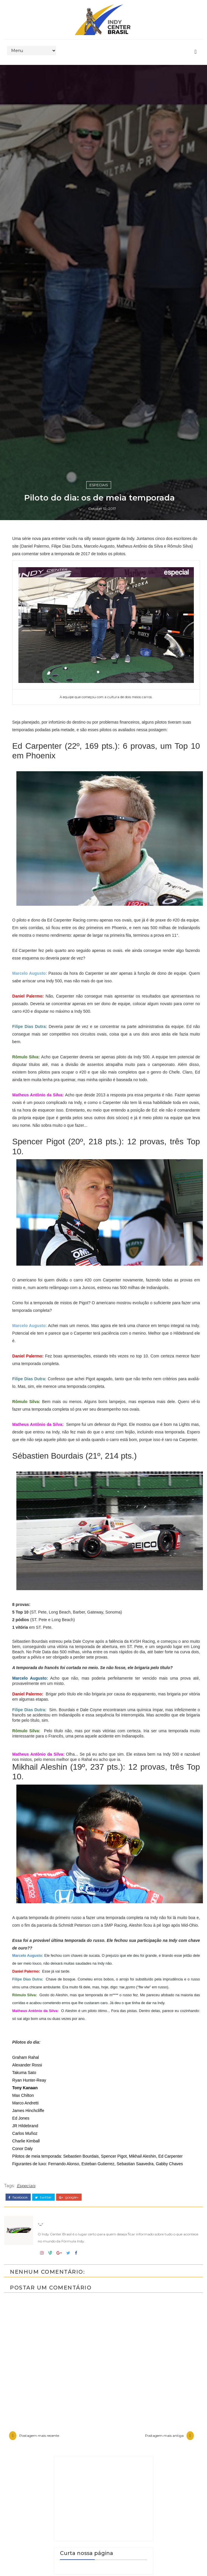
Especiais (98, 1567)
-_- (80, 1593)
